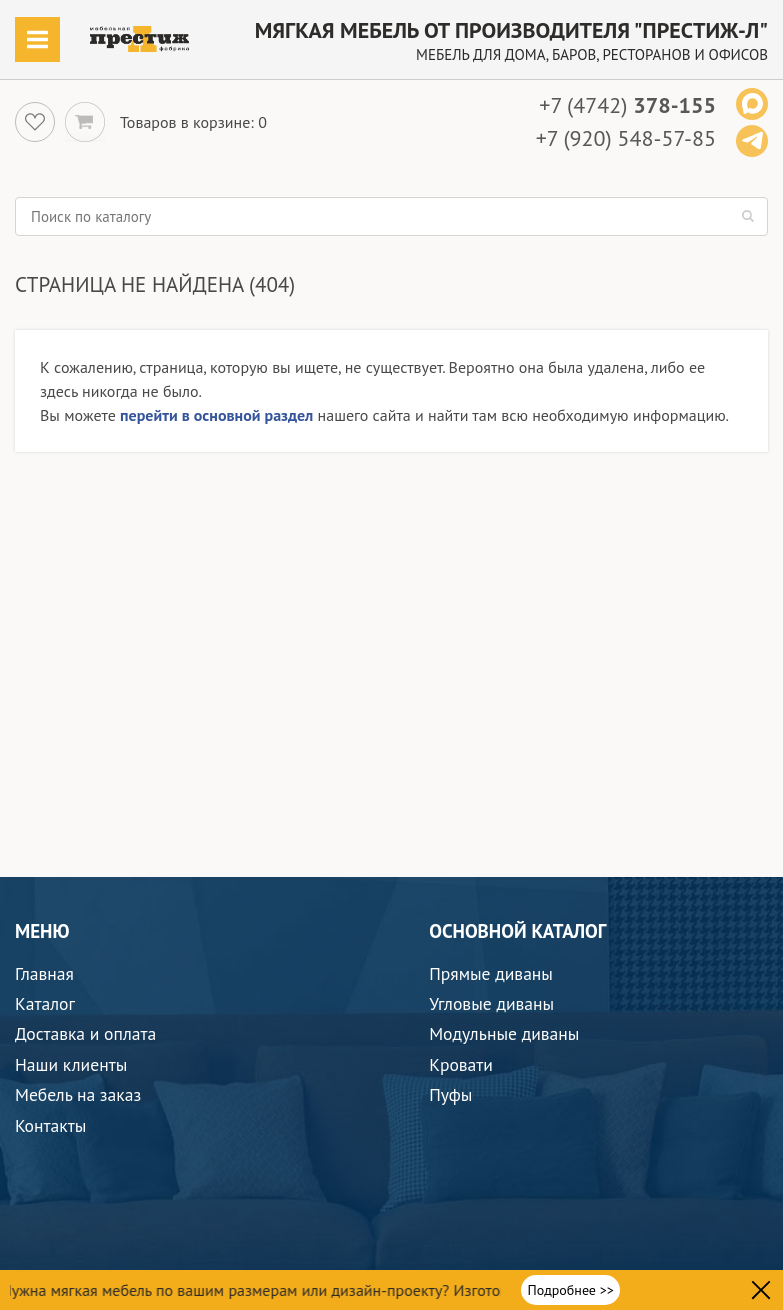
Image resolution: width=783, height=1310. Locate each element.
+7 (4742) (627, 105)
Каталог (45, 1003)
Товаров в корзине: (187, 122)
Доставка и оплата (85, 1033)
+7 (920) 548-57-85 (626, 138)
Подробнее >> (571, 1290)
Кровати (461, 1064)
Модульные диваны (504, 1033)
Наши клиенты (71, 1064)
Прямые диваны (491, 973)
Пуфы (450, 1094)
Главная (44, 973)
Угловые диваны (491, 1003)
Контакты (50, 1125)
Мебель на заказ (78, 1094)
